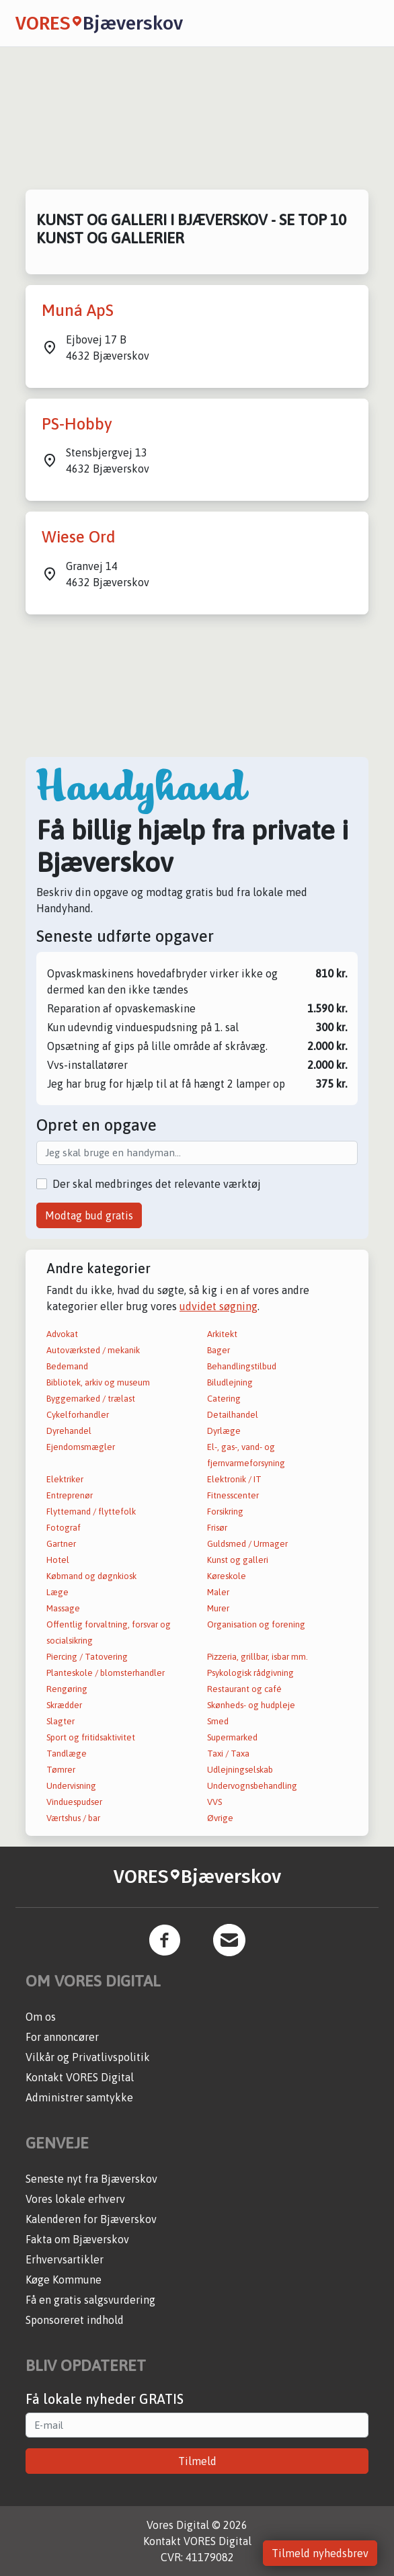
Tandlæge (66, 1753)
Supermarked (232, 1737)
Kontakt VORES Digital (80, 2077)
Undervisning (71, 1786)
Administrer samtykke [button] (79, 2097)
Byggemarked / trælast (90, 1399)
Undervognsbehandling (252, 1786)
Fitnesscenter (233, 1495)
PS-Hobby (77, 424)
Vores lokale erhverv (75, 2199)
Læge (57, 1592)
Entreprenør (69, 1495)
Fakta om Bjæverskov (77, 2239)
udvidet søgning (219, 1306)
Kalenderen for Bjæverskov (91, 2219)
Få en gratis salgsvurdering (90, 2300)
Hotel (57, 1560)
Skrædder (64, 1705)
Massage (63, 1608)
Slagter (60, 1721)
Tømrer (60, 1770)
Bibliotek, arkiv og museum (98, 1382)
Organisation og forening (256, 1624)
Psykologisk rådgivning (250, 1673)
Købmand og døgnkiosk (91, 1576)
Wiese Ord (79, 537)
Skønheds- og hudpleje (251, 1705)
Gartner (61, 1544)
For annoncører (62, 2037)
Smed (218, 1721)
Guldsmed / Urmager (247, 1544)
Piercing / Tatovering (87, 1657)
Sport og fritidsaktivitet (90, 1737)
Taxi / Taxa (228, 1753)
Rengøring (66, 1689)
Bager (218, 1350)
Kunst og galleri (237, 1560)
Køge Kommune (64, 2279)
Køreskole (226, 1576)
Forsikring (225, 1511)
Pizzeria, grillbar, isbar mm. (257, 1657)
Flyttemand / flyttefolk (91, 1511)
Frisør (217, 1528)
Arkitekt (222, 1334)
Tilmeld (197, 2461)
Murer (218, 1608)
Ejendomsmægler (80, 1447)
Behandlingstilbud (241, 1366)
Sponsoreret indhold (75, 2320)
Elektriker (64, 1479)
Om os (41, 2017)
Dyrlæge (224, 1431)
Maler (218, 1592)
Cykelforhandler (77, 1415)
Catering (224, 1399)
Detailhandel (232, 1415)
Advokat (62, 1334)
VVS (214, 1802)
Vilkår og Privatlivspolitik (88, 2057)
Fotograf (63, 1528)
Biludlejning (230, 1382)
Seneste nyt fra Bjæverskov (91, 2179)
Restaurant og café (244, 1689)
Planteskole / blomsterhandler (105, 1673)
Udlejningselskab (240, 1770)
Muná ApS (78, 310)
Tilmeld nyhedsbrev (320, 2553)
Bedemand (67, 1366)
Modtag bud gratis (89, 1215)
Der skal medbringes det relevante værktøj (156, 1184)
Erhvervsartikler (65, 2259)
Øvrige (220, 1818)
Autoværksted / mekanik (93, 1350)
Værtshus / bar (73, 1818)
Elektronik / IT (234, 1479)
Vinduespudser (74, 1802)
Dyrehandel (68, 1431)
